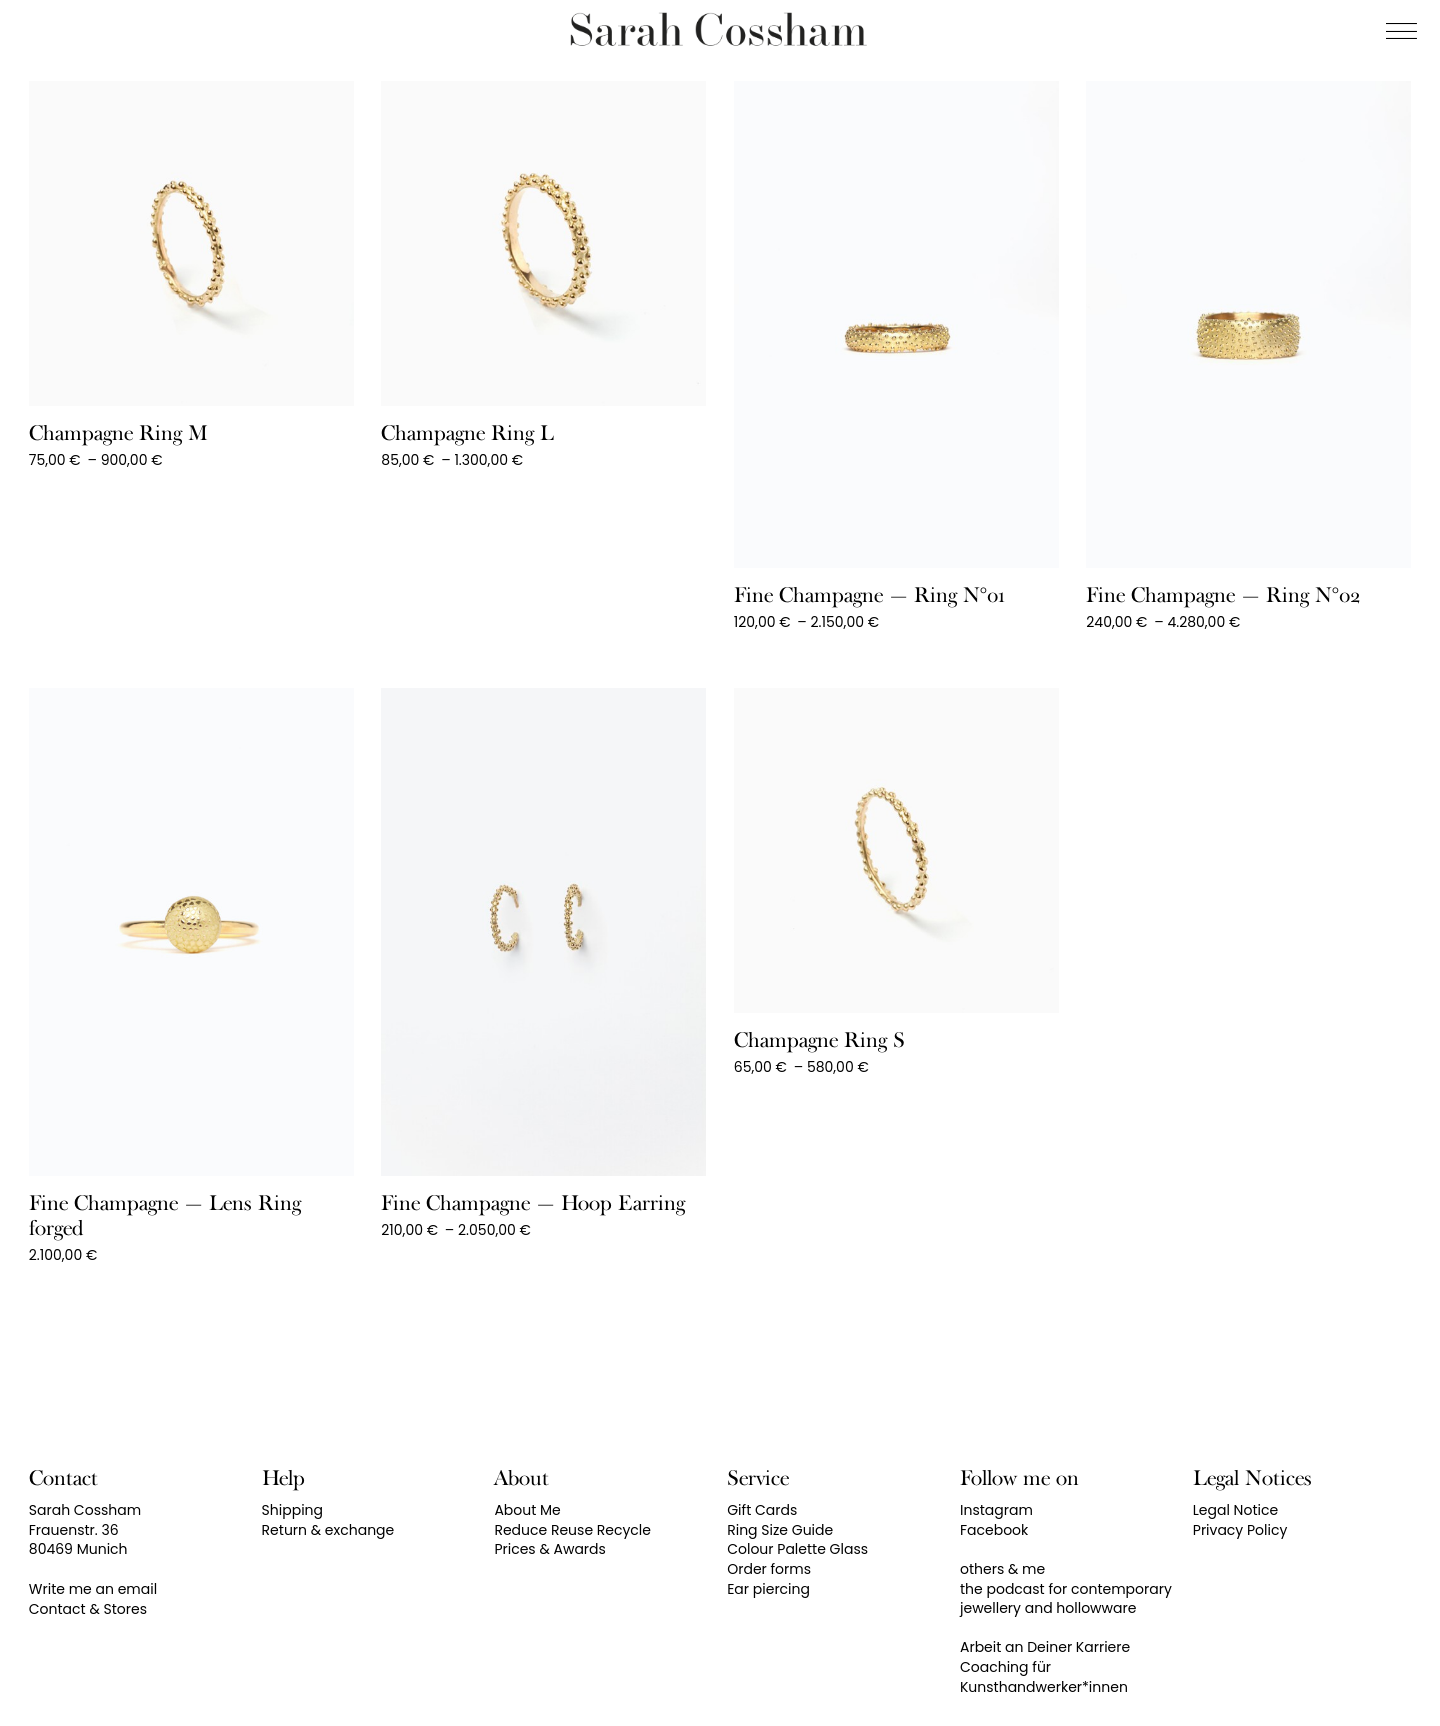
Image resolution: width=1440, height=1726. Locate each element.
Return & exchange (328, 1530)
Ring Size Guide (780, 1530)
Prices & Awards (549, 1549)
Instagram (996, 1510)
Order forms (769, 1569)
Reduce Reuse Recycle (572, 1530)
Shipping (292, 1510)
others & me (1002, 1569)
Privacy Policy (1240, 1530)
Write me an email (93, 1589)
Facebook (994, 1530)
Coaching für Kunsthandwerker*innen (1044, 1677)
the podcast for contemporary (1066, 1589)
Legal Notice (1235, 1510)
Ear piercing (768, 1589)
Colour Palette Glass (797, 1549)
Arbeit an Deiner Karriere (1045, 1647)
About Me (527, 1510)
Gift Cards (762, 1510)
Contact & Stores (88, 1609)
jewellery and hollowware (1048, 1608)
